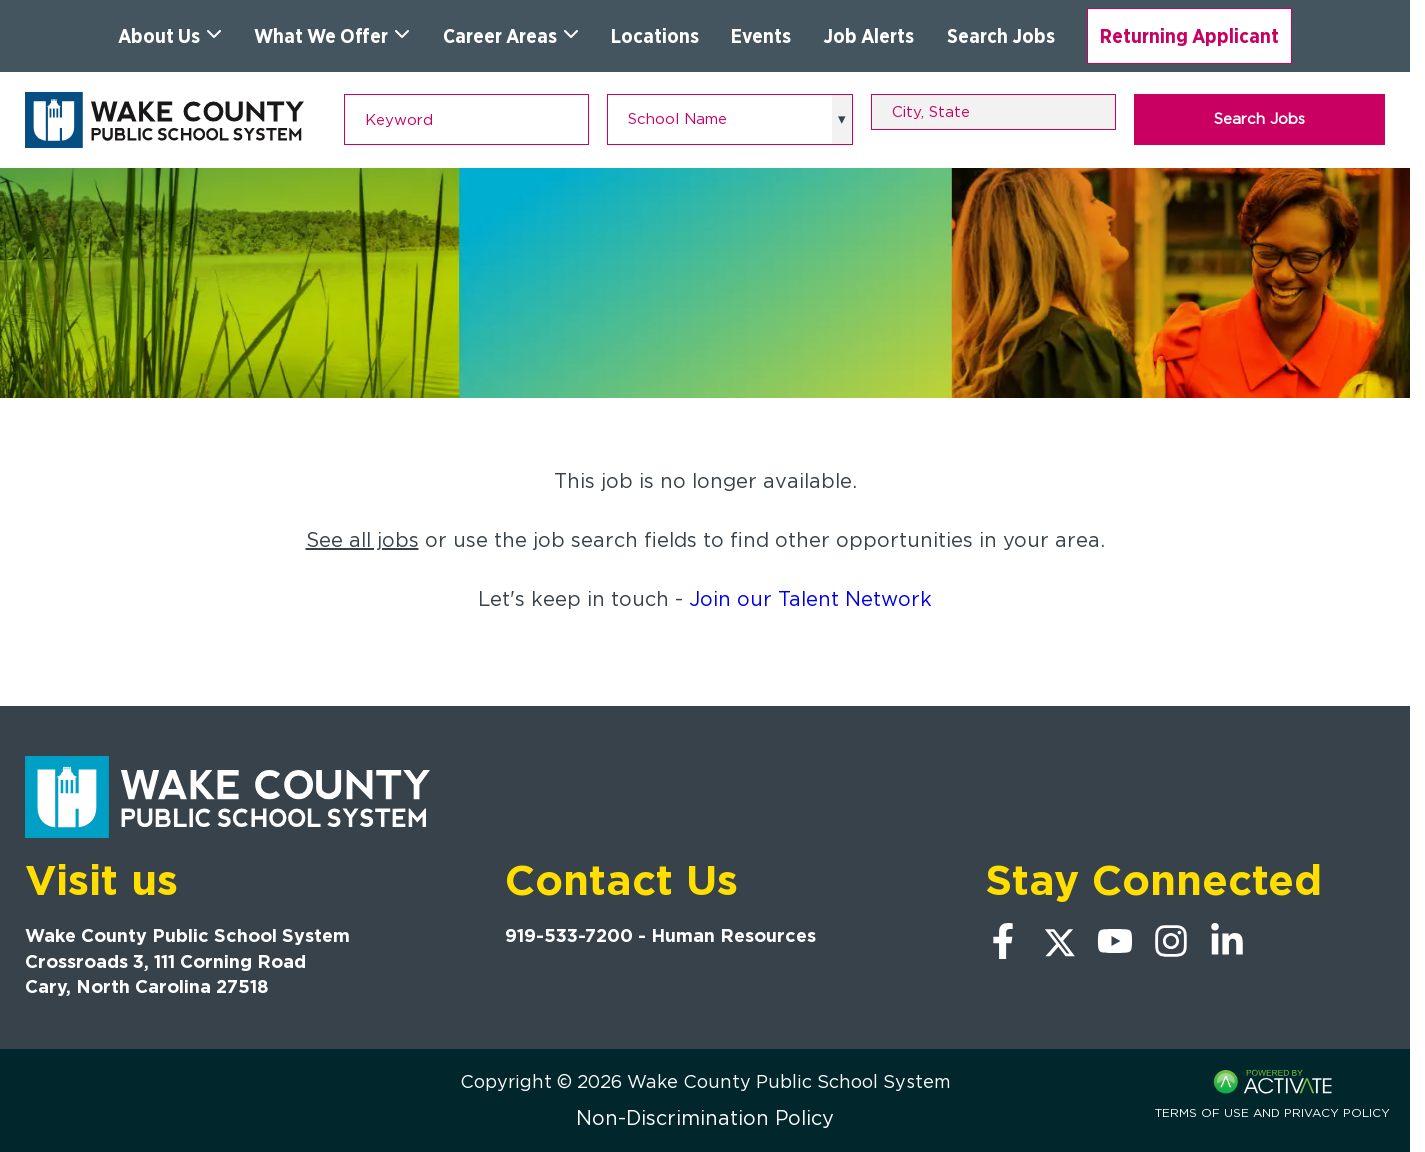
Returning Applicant (1189, 36)
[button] (1104, 112)
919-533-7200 (569, 935)
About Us (170, 36)
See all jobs (362, 540)
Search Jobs (1001, 36)
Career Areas (511, 36)
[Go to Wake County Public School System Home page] (164, 120)
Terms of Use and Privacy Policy (1272, 1112)
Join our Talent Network (810, 599)
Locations (655, 36)
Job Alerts (868, 36)
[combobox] (993, 112)
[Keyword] (466, 119)
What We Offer (332, 36)
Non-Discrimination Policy (705, 1118)
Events (761, 36)
